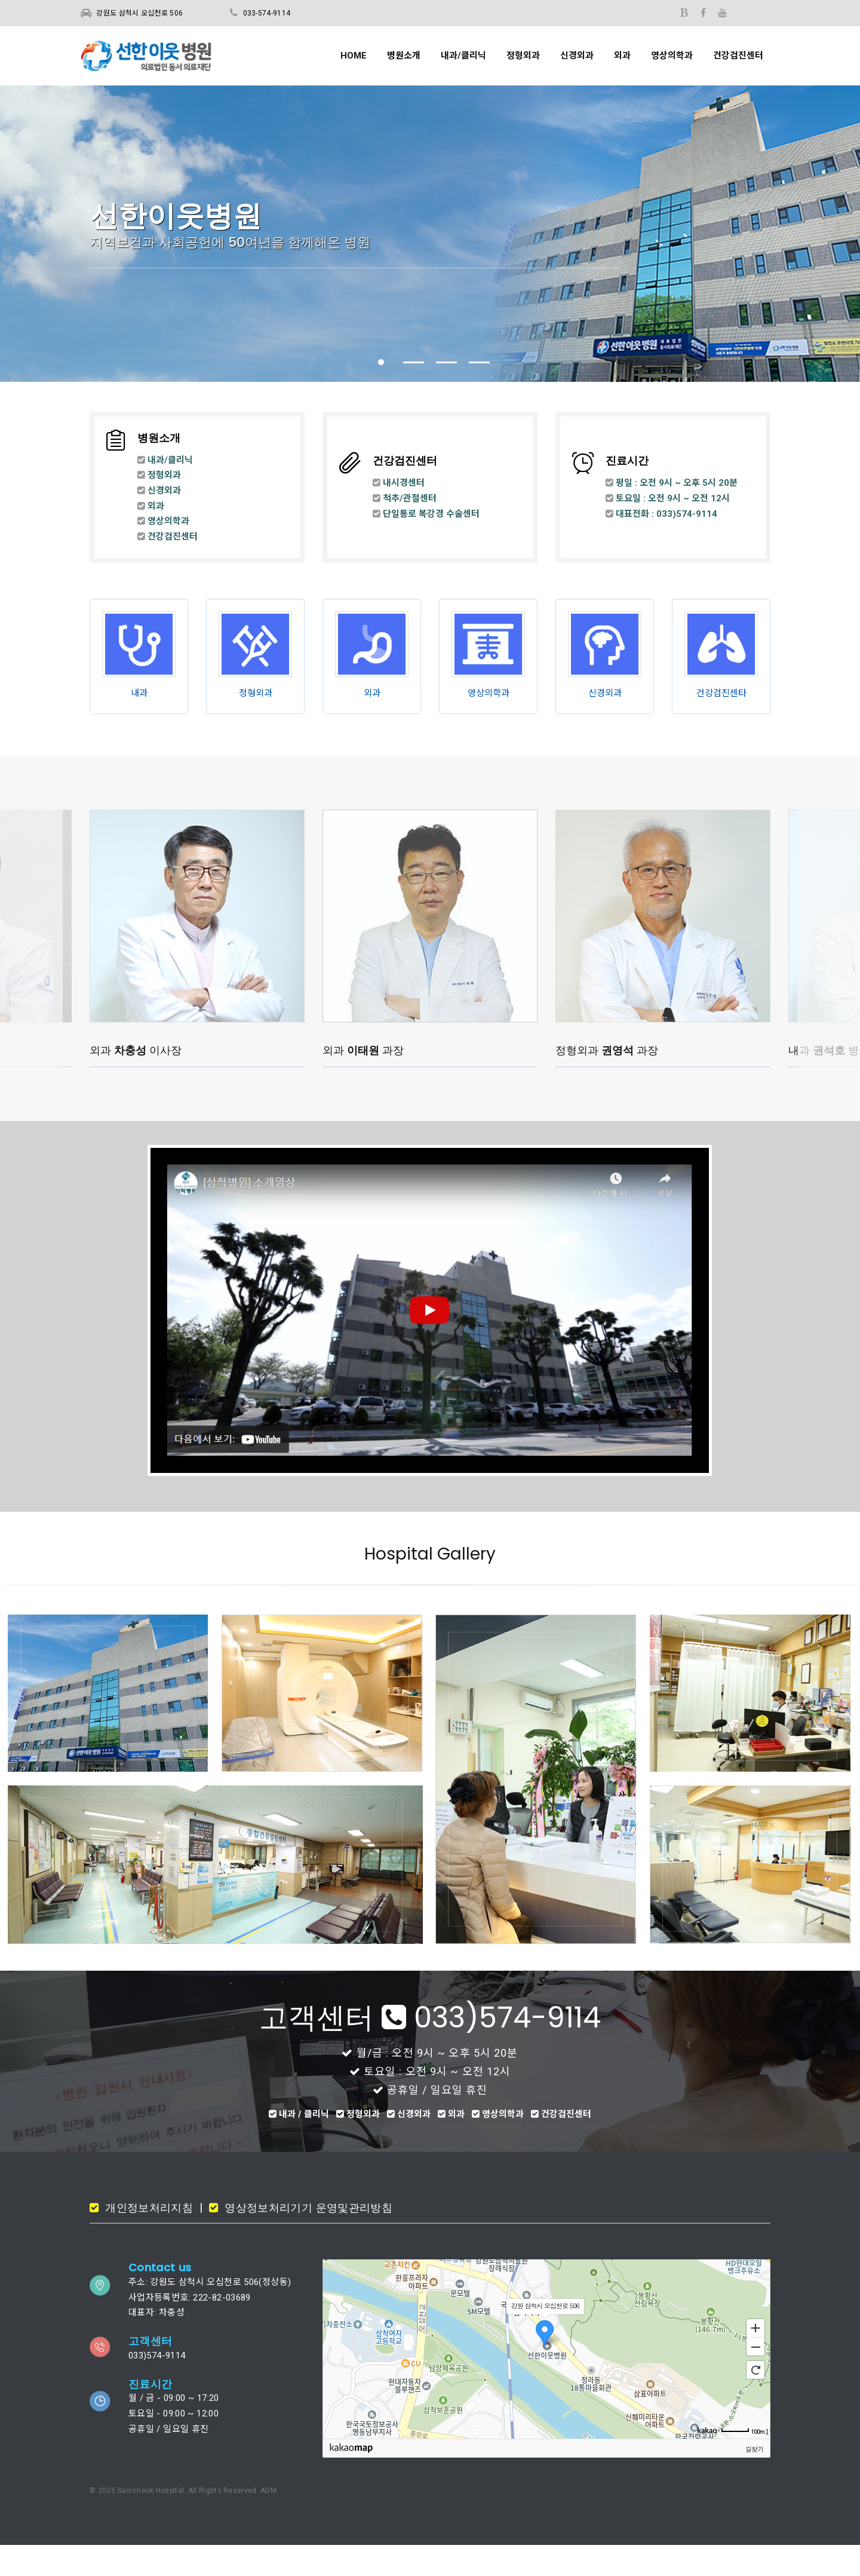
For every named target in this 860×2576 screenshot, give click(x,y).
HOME (353, 55)
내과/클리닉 (463, 55)
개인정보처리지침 (147, 2239)
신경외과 (577, 55)
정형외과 (523, 55)
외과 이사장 (136, 1078)
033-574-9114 (267, 13)
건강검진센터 (738, 55)
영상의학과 (672, 55)
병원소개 (403, 55)
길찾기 (754, 2480)
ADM (268, 2522)
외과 (622, 55)
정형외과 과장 (606, 1078)
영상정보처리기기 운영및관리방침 (307, 2239)
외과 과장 (363, 1078)
